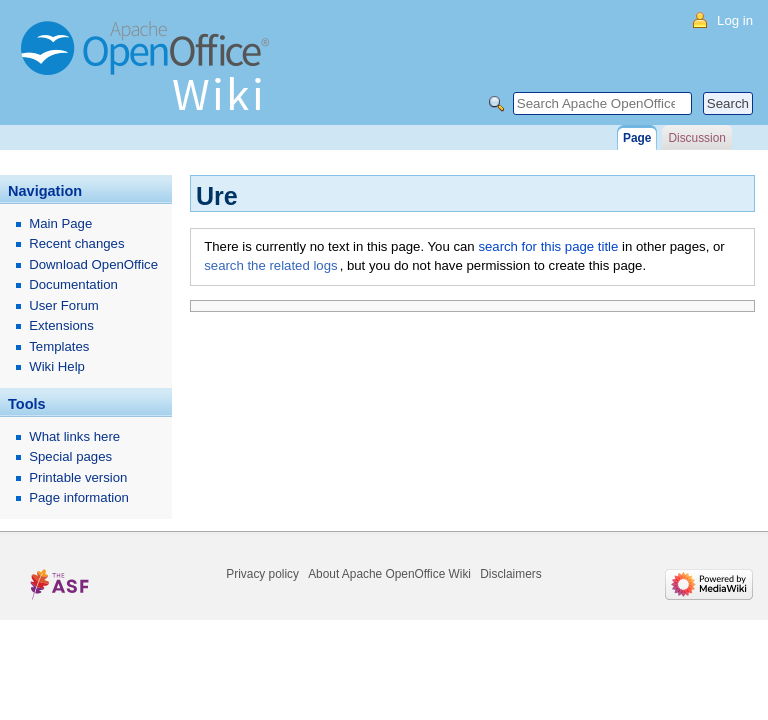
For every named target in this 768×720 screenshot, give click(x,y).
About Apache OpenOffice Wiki (389, 574)
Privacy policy (262, 574)
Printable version (78, 477)
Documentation (73, 284)
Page (637, 138)
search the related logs (270, 265)
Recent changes (76, 243)
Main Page (60, 223)
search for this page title (548, 246)
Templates (59, 346)
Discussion (696, 138)
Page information (79, 497)
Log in (735, 20)
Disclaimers (510, 574)
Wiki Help (57, 366)
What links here (74, 436)
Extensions (61, 325)
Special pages (70, 456)
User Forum (64, 305)
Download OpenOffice (93, 264)
